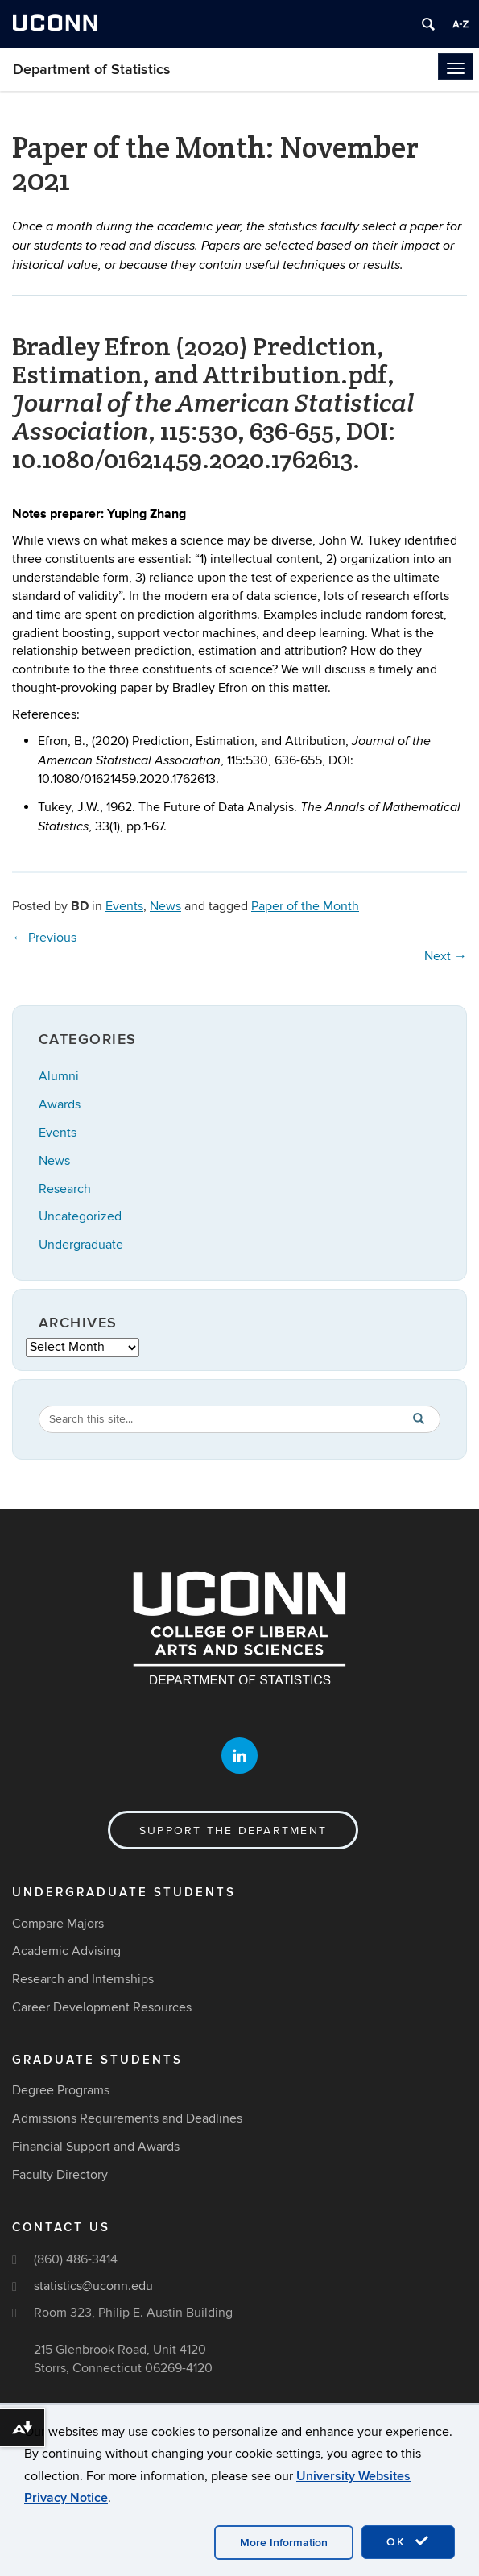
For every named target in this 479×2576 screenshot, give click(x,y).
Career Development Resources (102, 2008)
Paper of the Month (305, 906)
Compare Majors (58, 1923)
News (165, 906)
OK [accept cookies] (408, 2541)
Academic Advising (66, 1952)
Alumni (59, 1076)
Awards (60, 1104)
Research (65, 1189)
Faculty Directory (60, 2175)
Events (124, 906)
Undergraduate (81, 1244)
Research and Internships (83, 1980)
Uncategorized (80, 1216)
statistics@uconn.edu (93, 2287)
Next (445, 956)
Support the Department (233, 1830)
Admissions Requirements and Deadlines (127, 2119)
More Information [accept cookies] (284, 2542)
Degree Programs (60, 2091)
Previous (44, 938)
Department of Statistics (92, 69)
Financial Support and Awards (96, 2147)
